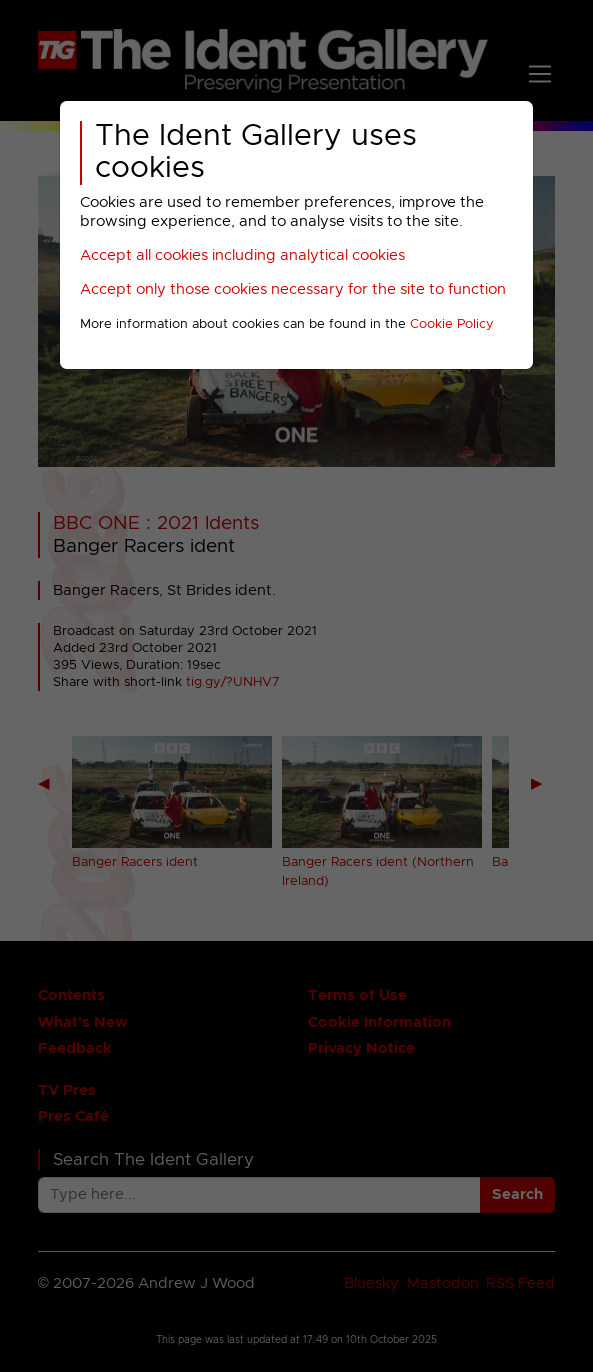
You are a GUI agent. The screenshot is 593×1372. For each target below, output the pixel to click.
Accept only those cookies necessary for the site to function (293, 289)
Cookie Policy (452, 324)
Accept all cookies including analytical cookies (242, 255)
